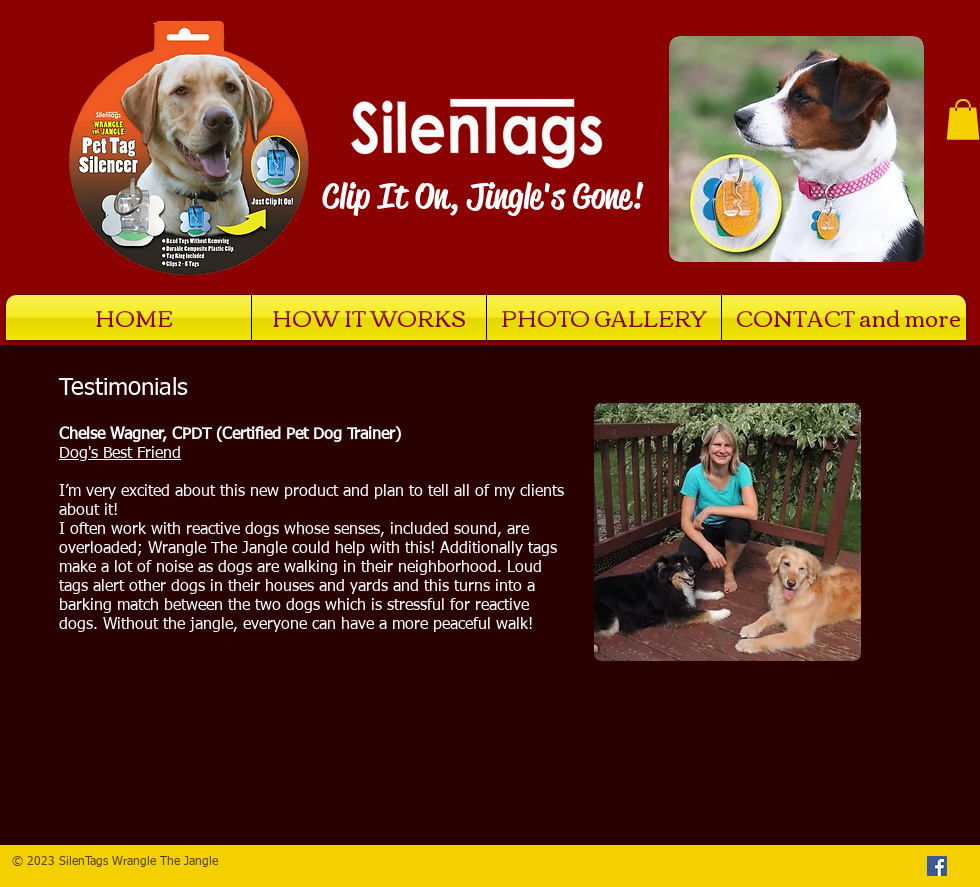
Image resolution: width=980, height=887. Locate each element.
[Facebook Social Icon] (937, 866)
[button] (963, 119)
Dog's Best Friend (120, 454)
